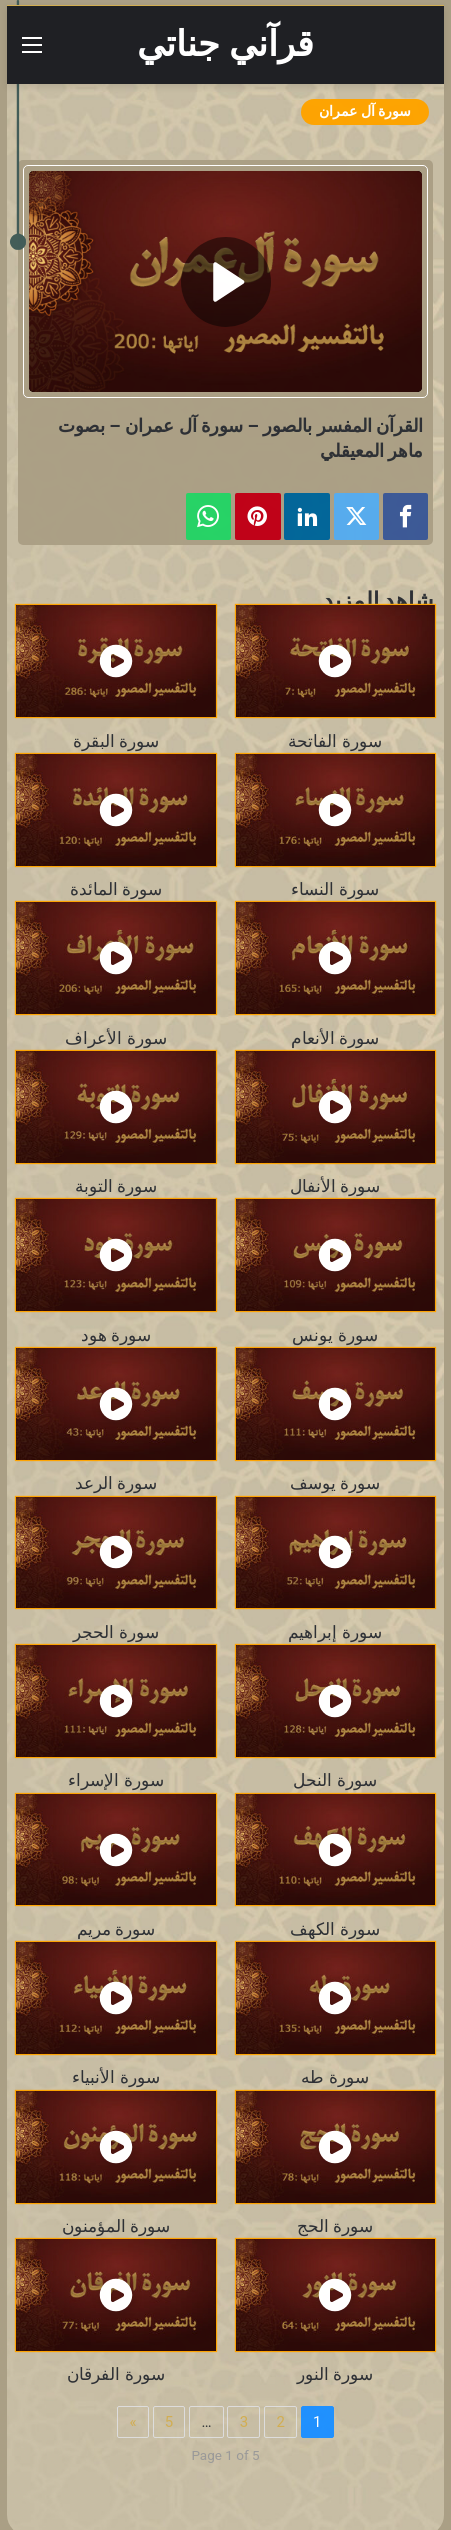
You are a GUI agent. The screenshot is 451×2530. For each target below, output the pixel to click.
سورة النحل (334, 1780)
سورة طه (334, 2077)
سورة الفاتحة (334, 741)
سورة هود (116, 1335)
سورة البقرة (116, 741)
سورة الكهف (334, 1929)
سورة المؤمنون (116, 2226)
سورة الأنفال (335, 1186)
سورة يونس (334, 1335)
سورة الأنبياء (115, 2077)
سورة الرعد (116, 1483)
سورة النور (335, 2374)
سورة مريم (116, 1929)
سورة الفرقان (115, 2374)
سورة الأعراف (115, 1038)
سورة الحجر (115, 1632)
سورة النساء (334, 889)
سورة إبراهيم (334, 1632)
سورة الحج (335, 2226)
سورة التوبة (116, 1186)
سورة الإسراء (115, 1780)
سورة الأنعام (335, 1038)
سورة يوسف (335, 1483)
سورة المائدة (116, 889)
